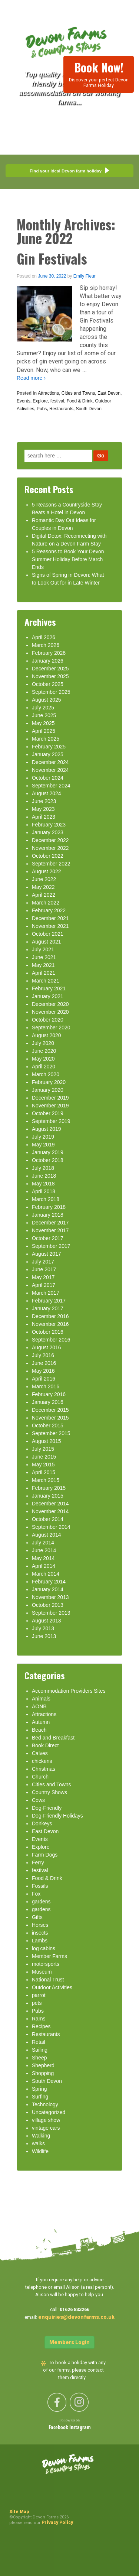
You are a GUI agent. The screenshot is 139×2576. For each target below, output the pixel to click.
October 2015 (47, 1425)
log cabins (43, 1948)
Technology (45, 2104)
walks (38, 2143)
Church (40, 1777)
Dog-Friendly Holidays (57, 1816)
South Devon (88, 408)
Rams (39, 2019)
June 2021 (44, 957)
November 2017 (50, 1230)
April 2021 (43, 973)
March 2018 (45, 1199)
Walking (41, 2136)
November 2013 (50, 1597)
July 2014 (43, 1543)
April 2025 (43, 731)
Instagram (80, 2428)
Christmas (43, 1769)
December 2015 (50, 1410)
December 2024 (50, 762)
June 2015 (44, 1457)
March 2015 (45, 1480)
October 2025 (47, 684)
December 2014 (50, 1504)
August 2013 (46, 1621)
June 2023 (44, 801)
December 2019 (50, 1098)
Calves (40, 1753)
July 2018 (43, 1168)
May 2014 (43, 1558)
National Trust (48, 1980)
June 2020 (44, 1051)
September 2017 (51, 1246)
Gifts (37, 1917)
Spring (39, 2089)
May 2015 (43, 1464)
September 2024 (51, 786)
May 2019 (43, 1145)
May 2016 (43, 1371)
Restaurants (61, 408)
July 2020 (43, 1043)
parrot (39, 1995)
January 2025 (47, 754)
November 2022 (50, 848)
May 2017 (43, 1277)
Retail (38, 2042)
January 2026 (47, 661)
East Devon (108, 393)
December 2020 (50, 1004)
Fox (36, 1894)
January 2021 (47, 996)
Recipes (41, 2026)
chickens (42, 1761)
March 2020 (45, 1074)
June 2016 (44, 1363)
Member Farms (49, 1956)
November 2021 (50, 926)
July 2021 (43, 949)
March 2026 (45, 645)
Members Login (69, 2342)
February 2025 (49, 747)
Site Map (19, 2511)
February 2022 (49, 910)
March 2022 (45, 903)
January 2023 (47, 832)
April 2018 (43, 1191)
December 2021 (50, 918)
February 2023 (49, 825)
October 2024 (47, 778)
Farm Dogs (44, 1855)
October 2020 (47, 1020)
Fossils (40, 1886)
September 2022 (51, 864)
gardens (41, 1902)
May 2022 (43, 887)
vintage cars (46, 2128)
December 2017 (50, 1223)
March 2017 (45, 1293)
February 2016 (49, 1394)
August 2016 (46, 1347)
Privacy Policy (57, 2522)
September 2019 (51, 1121)
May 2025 (43, 723)
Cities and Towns (78, 393)
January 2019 (47, 1152)
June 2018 (44, 1176)
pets (37, 2003)
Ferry (38, 1862)
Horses (40, 1925)
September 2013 (51, 1613)
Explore (40, 401)
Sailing (39, 2050)
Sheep (39, 2058)
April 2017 (43, 1285)
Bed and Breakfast (53, 1738)
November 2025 (50, 676)
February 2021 (49, 988)
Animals (41, 1699)
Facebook (59, 2428)
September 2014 (51, 1527)
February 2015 (49, 1488)
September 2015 (51, 1433)
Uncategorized (48, 2112)
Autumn (41, 1722)
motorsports (45, 1964)
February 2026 (49, 653)
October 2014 (47, 1519)
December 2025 (50, 668)
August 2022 (46, 871)
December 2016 (50, 1316)
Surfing (40, 2097)
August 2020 (46, 1035)
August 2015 (46, 1441)
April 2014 (43, 1566)
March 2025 (45, 739)
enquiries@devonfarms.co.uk (76, 2317)
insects (40, 1933)
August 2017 (46, 1254)
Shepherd (43, 2065)
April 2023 (43, 817)
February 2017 (49, 1301)
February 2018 (49, 1207)
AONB (39, 1706)
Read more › (31, 378)
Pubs (42, 408)
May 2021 (43, 965)
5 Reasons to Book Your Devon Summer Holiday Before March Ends (68, 559)
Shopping (43, 2073)
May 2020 (43, 1059)
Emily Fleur (84, 276)
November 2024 (50, 770)
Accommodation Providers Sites (68, 1691)
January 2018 (47, 1215)
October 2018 (47, 1160)
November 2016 (50, 1324)
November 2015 (50, 1418)
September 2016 (51, 1340)
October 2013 (47, 1605)
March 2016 (45, 1386)
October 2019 (47, 1113)
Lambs (39, 1941)
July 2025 (43, 708)
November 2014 (50, 1511)
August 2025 (46, 700)
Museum (42, 1972)
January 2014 (47, 1589)
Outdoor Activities (52, 1987)
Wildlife (40, 2151)
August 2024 (46, 793)
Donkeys (42, 1823)
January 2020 (47, 1090)
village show (46, 2120)
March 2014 (45, 1574)
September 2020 (51, 1027)
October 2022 (47, 856)
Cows (38, 1800)
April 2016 (43, 1379)
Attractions (48, 393)
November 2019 (50, 1106)
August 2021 (46, 942)
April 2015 (43, 1472)
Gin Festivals (52, 258)
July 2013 (43, 1628)
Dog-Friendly (47, 1808)
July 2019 (43, 1137)
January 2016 (47, 1402)
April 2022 (43, 895)
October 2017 (47, 1238)
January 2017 (47, 1308)
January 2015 (47, 1496)
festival (57, 401)
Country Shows (49, 1792)
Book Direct (45, 1745)
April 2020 (43, 1066)
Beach (39, 1730)
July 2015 (43, 1449)
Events (23, 401)
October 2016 (47, 1332)
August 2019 (46, 1129)
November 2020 (50, 1012)
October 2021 (47, 934)
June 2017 (44, 1269)
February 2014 (49, 1582)
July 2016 (43, 1355)
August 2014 (46, 1535)
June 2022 (44, 879)
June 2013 (44, 1636)
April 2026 (43, 637)
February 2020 (49, 1082)
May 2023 (43, 809)
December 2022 (50, 840)
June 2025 (44, 715)
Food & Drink (80, 401)
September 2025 (51, 692)
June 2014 (44, 1550)
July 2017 (43, 1262)
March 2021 (45, 981)
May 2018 (43, 1184)
